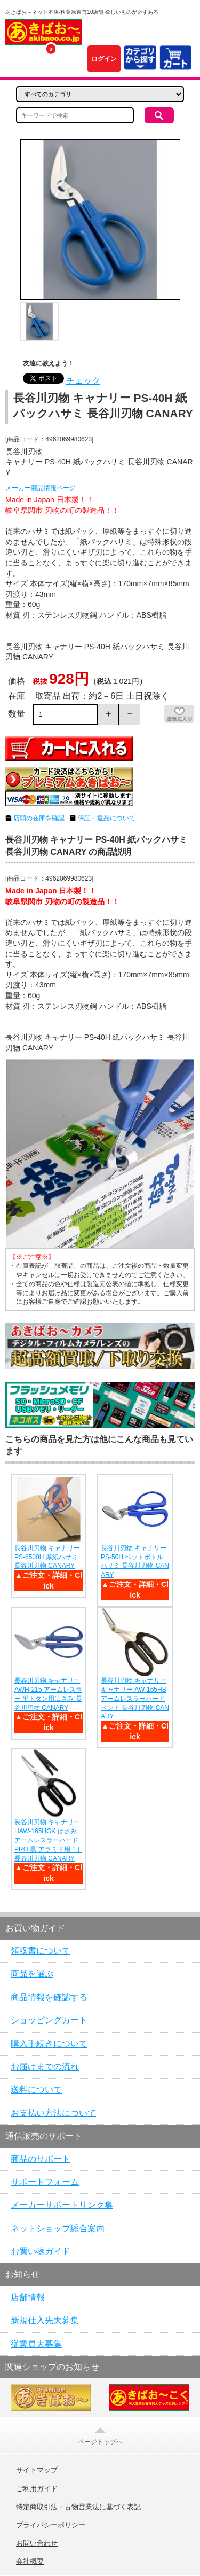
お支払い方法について (53, 2113)
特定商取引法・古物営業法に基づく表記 (78, 2507)
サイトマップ (37, 2470)
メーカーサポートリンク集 (62, 2204)
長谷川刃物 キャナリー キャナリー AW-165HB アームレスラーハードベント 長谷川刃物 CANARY (135, 1698)
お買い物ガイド (40, 2251)
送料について (36, 2089)
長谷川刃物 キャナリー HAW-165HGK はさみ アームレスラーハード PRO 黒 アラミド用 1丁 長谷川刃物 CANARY (48, 1840)
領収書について (40, 1950)
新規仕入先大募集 (45, 2320)
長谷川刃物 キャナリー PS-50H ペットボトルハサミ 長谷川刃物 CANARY (135, 1561)
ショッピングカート (49, 2020)
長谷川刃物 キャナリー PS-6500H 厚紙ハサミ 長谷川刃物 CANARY (47, 1557)
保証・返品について (106, 818)
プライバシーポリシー (50, 2525)
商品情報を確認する (49, 1997)
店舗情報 (28, 2297)
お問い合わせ (37, 2543)
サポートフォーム (45, 2181)
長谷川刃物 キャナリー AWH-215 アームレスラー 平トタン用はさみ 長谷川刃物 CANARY (48, 1694)
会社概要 (30, 2561)
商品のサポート (40, 2158)
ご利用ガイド (37, 2489)
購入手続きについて (49, 2043)
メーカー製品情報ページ (40, 488)
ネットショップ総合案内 (58, 2228)
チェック (83, 380)
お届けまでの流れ (45, 2066)
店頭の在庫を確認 (39, 818)
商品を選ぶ (32, 1973)
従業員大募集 (36, 2343)
